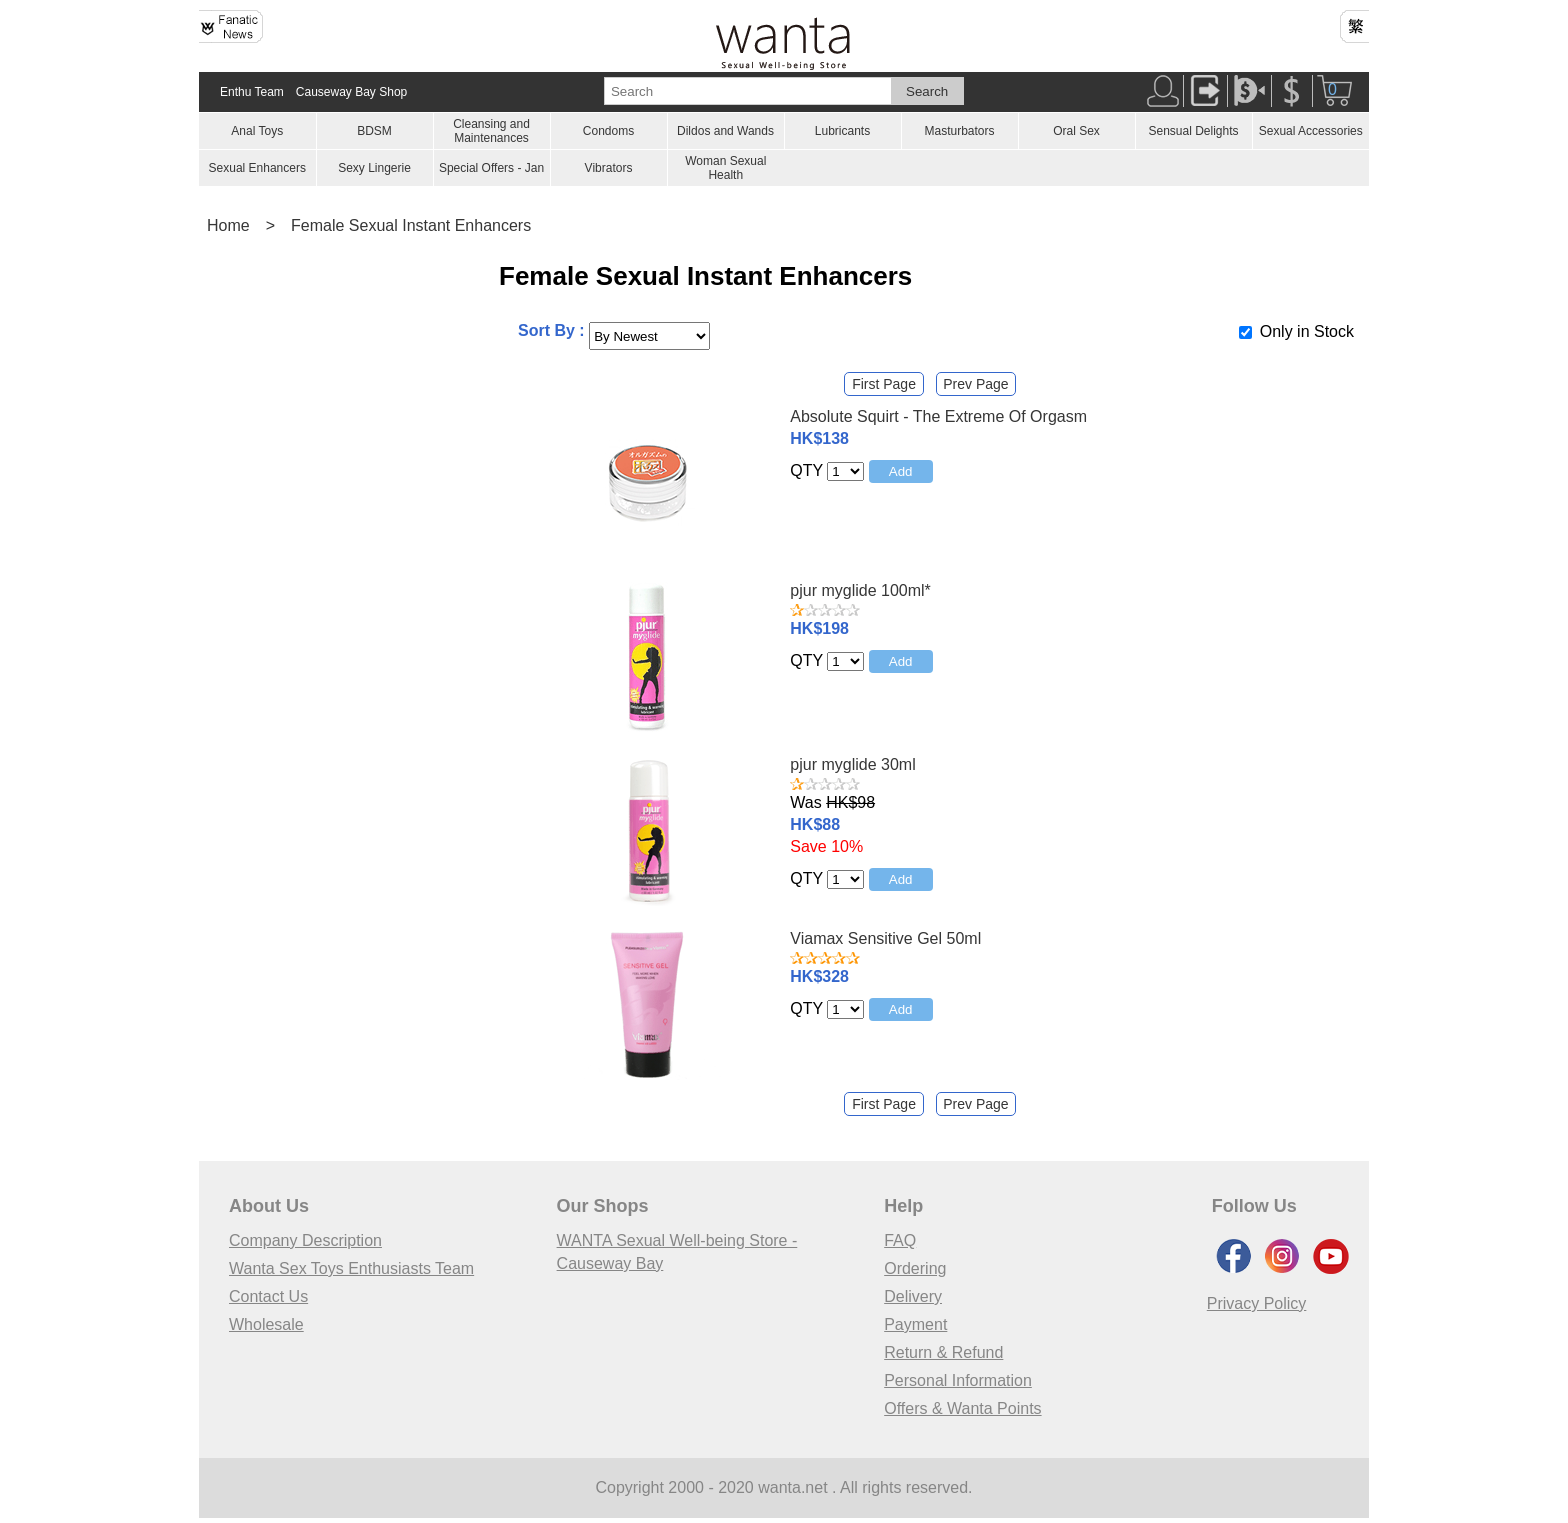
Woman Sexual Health (725, 168)
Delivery (913, 1296)
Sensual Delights (1193, 131)
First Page (884, 384)
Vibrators (609, 168)
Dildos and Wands (725, 131)
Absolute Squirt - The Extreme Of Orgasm (938, 416)
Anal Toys (257, 131)
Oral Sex (1076, 131)
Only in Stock (1307, 331)
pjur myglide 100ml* (860, 590)
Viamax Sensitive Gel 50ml (885, 938)
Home (228, 225)
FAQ (900, 1240)
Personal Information (958, 1380)
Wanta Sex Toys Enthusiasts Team (351, 1268)
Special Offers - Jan (491, 168)
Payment (915, 1324)
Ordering (915, 1268)
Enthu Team (252, 92)
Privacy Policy (1257, 1303)
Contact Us (268, 1296)
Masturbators (959, 131)
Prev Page (975, 384)
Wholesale (266, 1324)
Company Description (305, 1240)
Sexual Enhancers (257, 168)
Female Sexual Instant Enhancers (411, 225)
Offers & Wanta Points (962, 1408)
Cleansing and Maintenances (491, 131)
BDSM (374, 131)
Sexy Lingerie (374, 168)
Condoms (608, 131)
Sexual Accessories (1311, 131)
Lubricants (842, 131)
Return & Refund (943, 1352)
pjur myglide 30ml (852, 764)
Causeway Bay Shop (351, 92)
